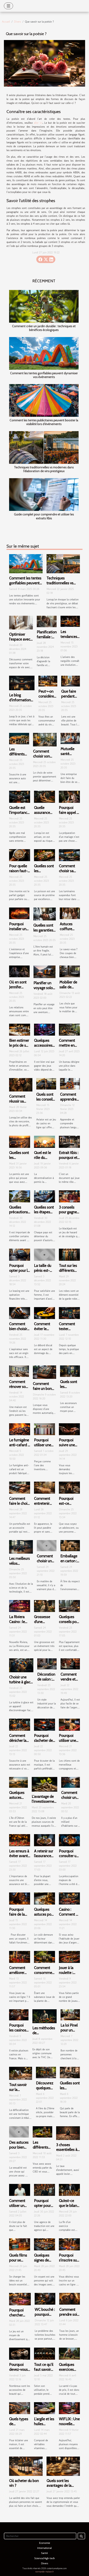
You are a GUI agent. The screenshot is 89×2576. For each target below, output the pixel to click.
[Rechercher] (40, 2536)
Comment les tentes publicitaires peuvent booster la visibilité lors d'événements (44, 422)
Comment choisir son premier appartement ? (45, 758)
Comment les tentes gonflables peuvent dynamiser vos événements (44, 375)
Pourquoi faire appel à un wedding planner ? (69, 815)
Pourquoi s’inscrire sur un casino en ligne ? (69, 2262)
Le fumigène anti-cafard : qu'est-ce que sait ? (19, 1447)
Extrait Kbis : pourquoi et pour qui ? (68, 1157)
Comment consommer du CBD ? (43, 1972)
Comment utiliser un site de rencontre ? (18, 2208)
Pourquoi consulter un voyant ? (68, 1856)
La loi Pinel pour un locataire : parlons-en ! (70, 2032)
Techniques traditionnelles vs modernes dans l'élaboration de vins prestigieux (44, 469)
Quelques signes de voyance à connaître (42, 2262)
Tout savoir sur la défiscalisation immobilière (20, 2092)
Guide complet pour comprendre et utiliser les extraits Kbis (44, 516)
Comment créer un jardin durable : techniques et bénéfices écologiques (44, 328)
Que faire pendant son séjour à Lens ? (69, 698)
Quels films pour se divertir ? (18, 2260)
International (44, 2548)
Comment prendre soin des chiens (69, 2314)
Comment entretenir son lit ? (42, 1503)
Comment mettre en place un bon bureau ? (69, 1047)
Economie (44, 2542)
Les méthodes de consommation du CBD (44, 2035)
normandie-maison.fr (44, 2571)
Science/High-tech (44, 2558)
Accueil (6, 22)
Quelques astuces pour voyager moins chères (44, 1916)
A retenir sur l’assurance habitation (43, 1856)
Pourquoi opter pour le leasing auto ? (19, 1273)
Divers (17, 22)
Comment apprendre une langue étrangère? (68, 1101)
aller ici (38, 123)
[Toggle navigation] (8, 6)
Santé (44, 2553)
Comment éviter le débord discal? (42, 1331)
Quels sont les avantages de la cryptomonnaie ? (60, 2485)
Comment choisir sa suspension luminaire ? (68, 873)
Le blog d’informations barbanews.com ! (21, 702)
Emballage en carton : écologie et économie (69, 1563)
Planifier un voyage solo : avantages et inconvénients (44, 990)
